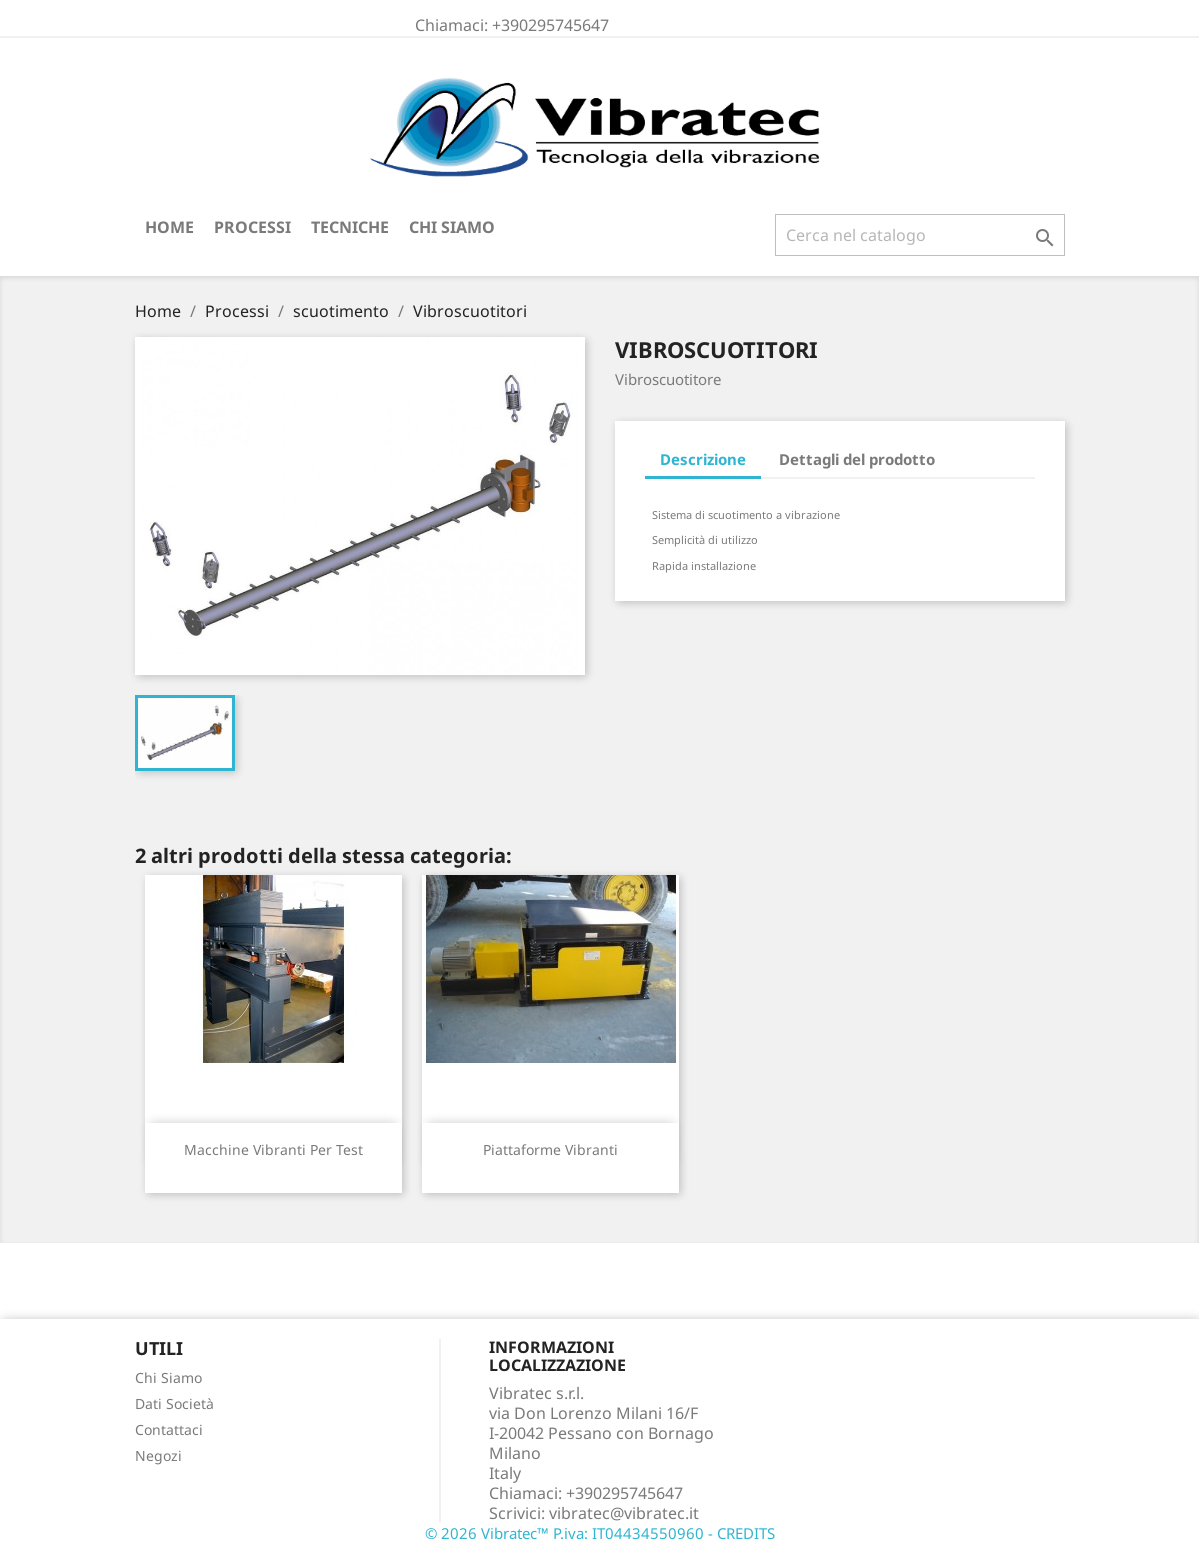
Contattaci (169, 1429)
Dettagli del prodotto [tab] (857, 459)
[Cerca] (920, 235)
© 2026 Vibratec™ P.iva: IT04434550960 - (571, 1533)
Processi (252, 227)
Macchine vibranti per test (273, 1149)
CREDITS (746, 1533)
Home (169, 227)
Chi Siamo (452, 227)
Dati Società (174, 1403)
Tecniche (350, 227)
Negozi (158, 1455)
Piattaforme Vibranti (550, 1149)
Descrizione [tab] (703, 459)
